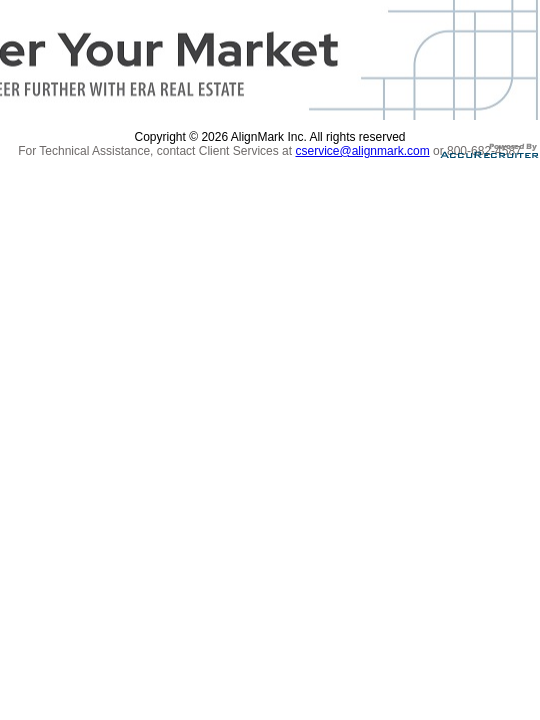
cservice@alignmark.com (362, 151)
